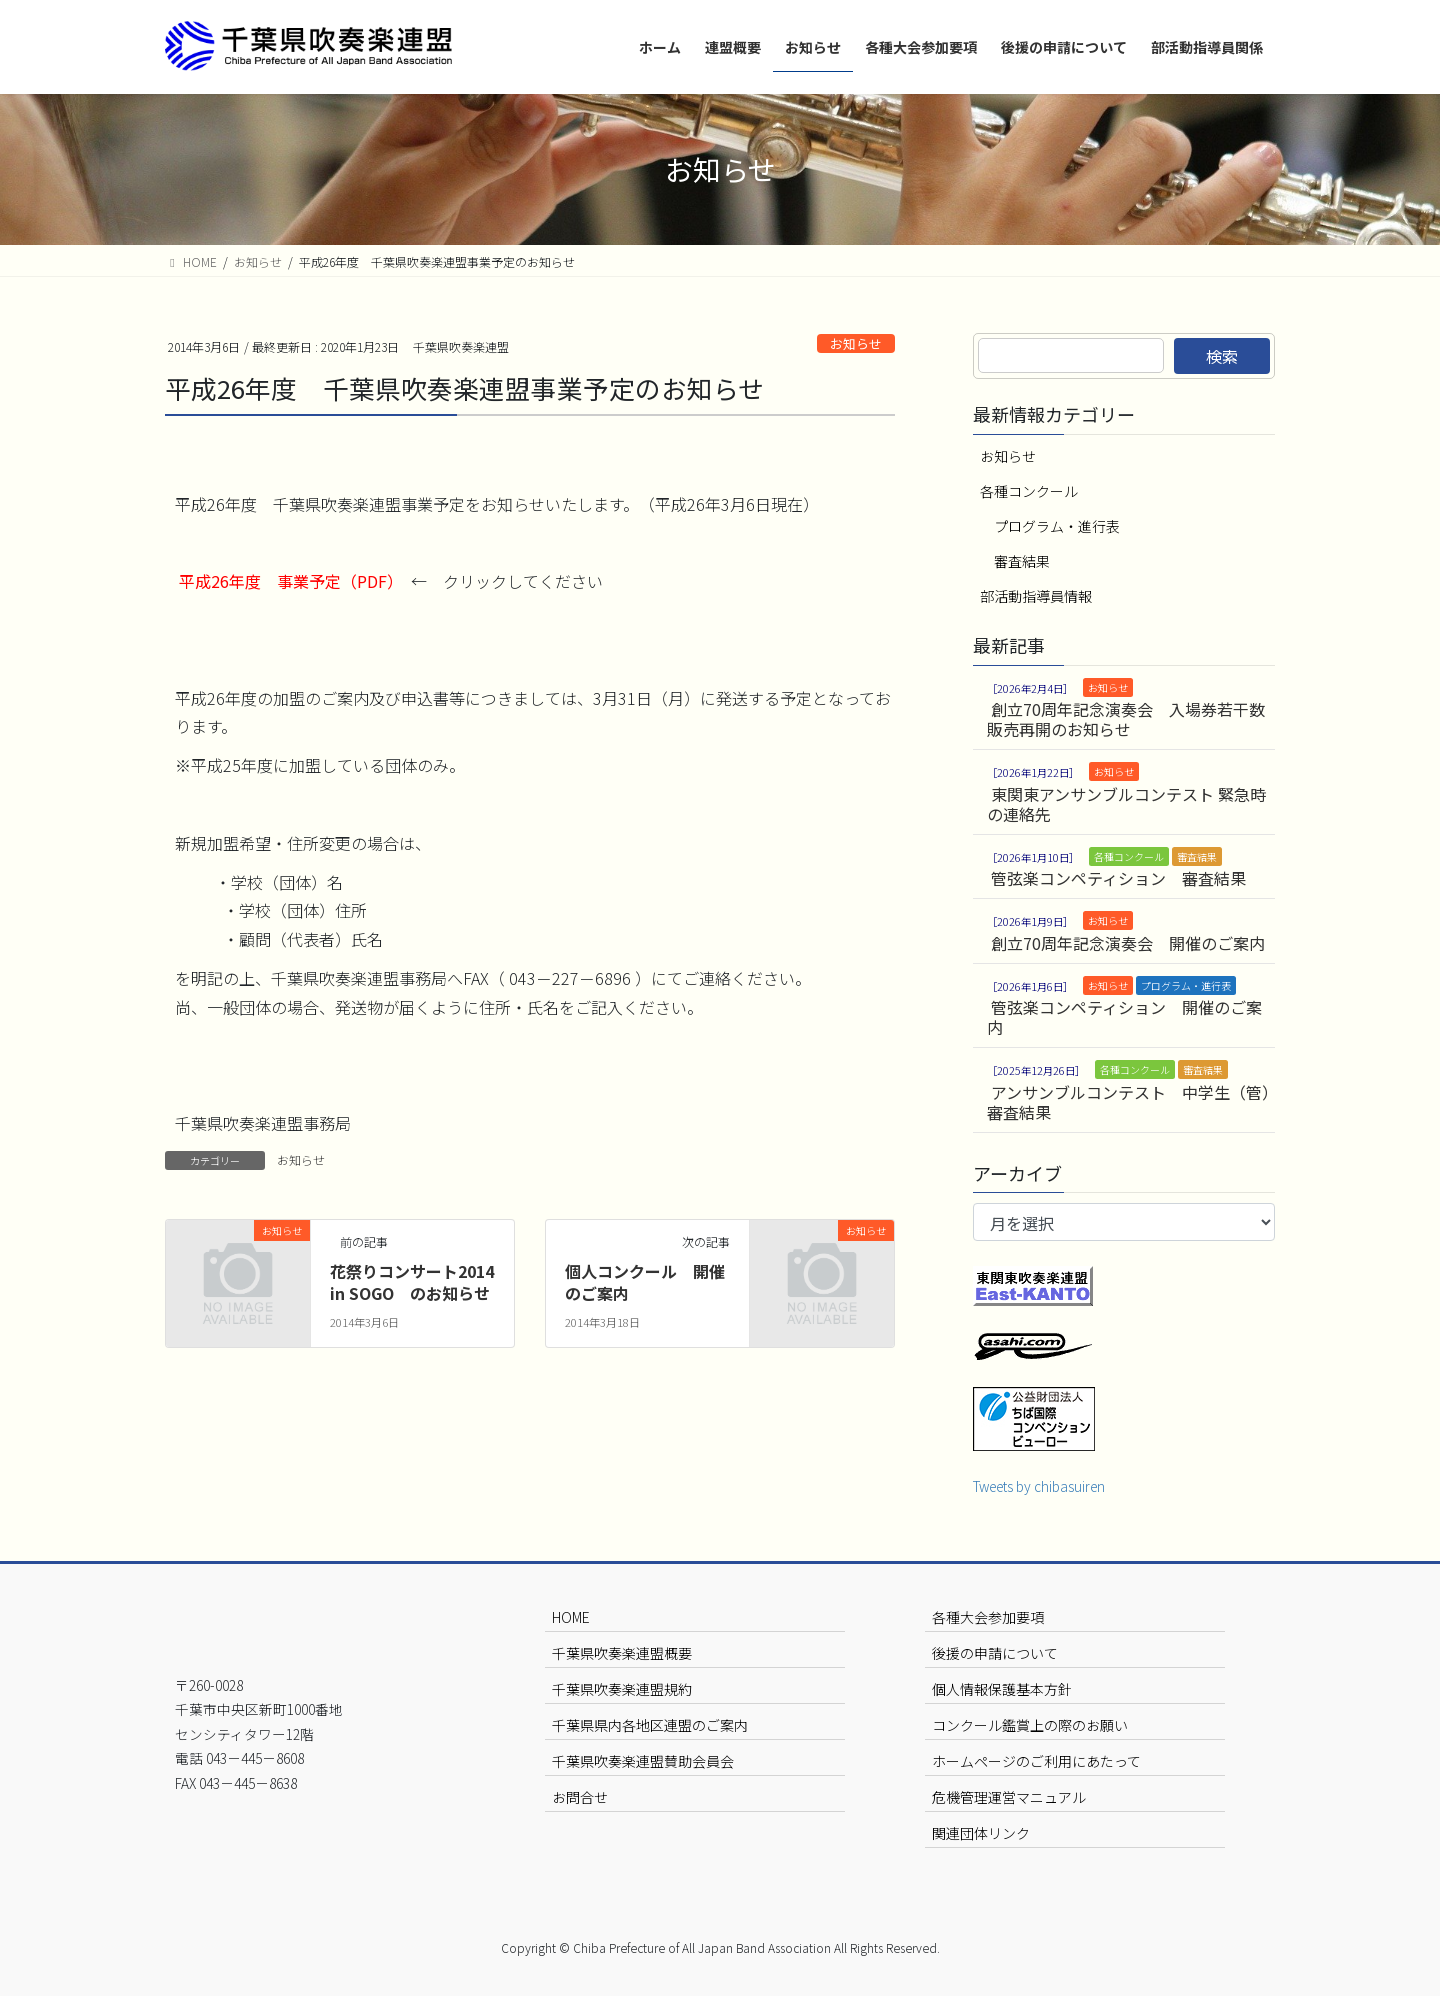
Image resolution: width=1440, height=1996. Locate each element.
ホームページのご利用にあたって (1036, 1761)
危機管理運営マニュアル (1009, 1797)
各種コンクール (1029, 491)
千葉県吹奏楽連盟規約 (622, 1689)
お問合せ (580, 1797)
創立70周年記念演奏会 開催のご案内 (1128, 943)
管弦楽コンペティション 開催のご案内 (1124, 1017)
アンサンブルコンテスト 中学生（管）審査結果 (1128, 1102)
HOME (571, 1617)
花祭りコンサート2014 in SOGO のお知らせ (412, 1282)
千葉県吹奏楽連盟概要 (622, 1653)
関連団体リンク (981, 1833)
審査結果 (1022, 561)
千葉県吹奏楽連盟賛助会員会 (643, 1761)
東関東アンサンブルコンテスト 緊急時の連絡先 (1126, 804)
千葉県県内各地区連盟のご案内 (650, 1725)
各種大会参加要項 (988, 1617)
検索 (1222, 356)
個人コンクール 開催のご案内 (645, 1282)
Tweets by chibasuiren (1039, 1486)
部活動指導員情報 (1036, 596)
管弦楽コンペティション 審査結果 (1118, 878)
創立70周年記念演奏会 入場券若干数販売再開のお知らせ (1126, 719)
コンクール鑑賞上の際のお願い (1030, 1725)
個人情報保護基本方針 (1002, 1689)
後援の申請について (995, 1653)
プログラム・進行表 (1057, 526)
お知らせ (856, 343)
